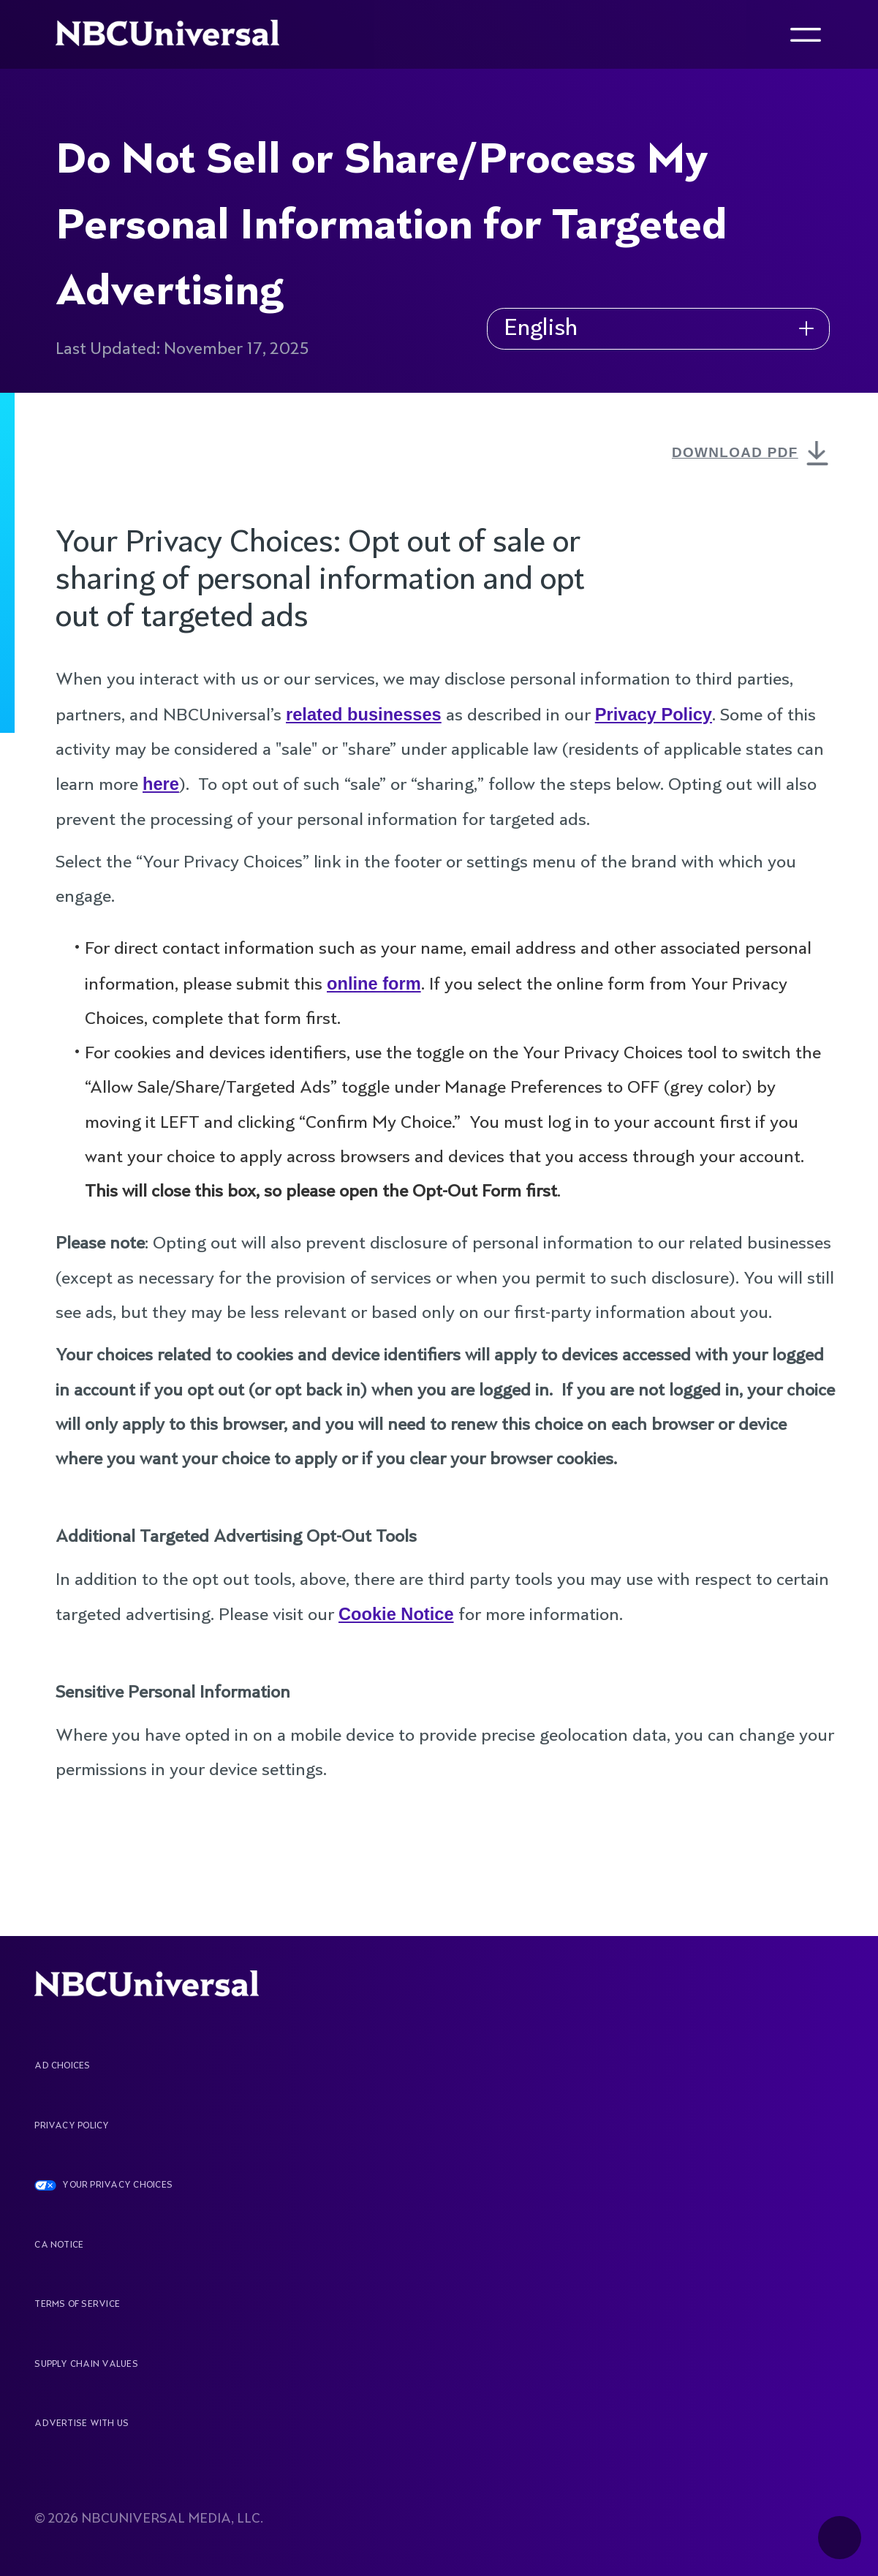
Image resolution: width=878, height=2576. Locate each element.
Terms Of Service (77, 2304)
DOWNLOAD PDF (753, 454)
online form (374, 983)
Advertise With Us (81, 2423)
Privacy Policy (653, 714)
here (161, 784)
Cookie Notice (396, 1614)
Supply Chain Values (86, 2364)
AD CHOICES (62, 2066)
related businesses (364, 714)
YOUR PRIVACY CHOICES (117, 2185)
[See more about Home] (180, 34)
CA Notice (58, 2245)
